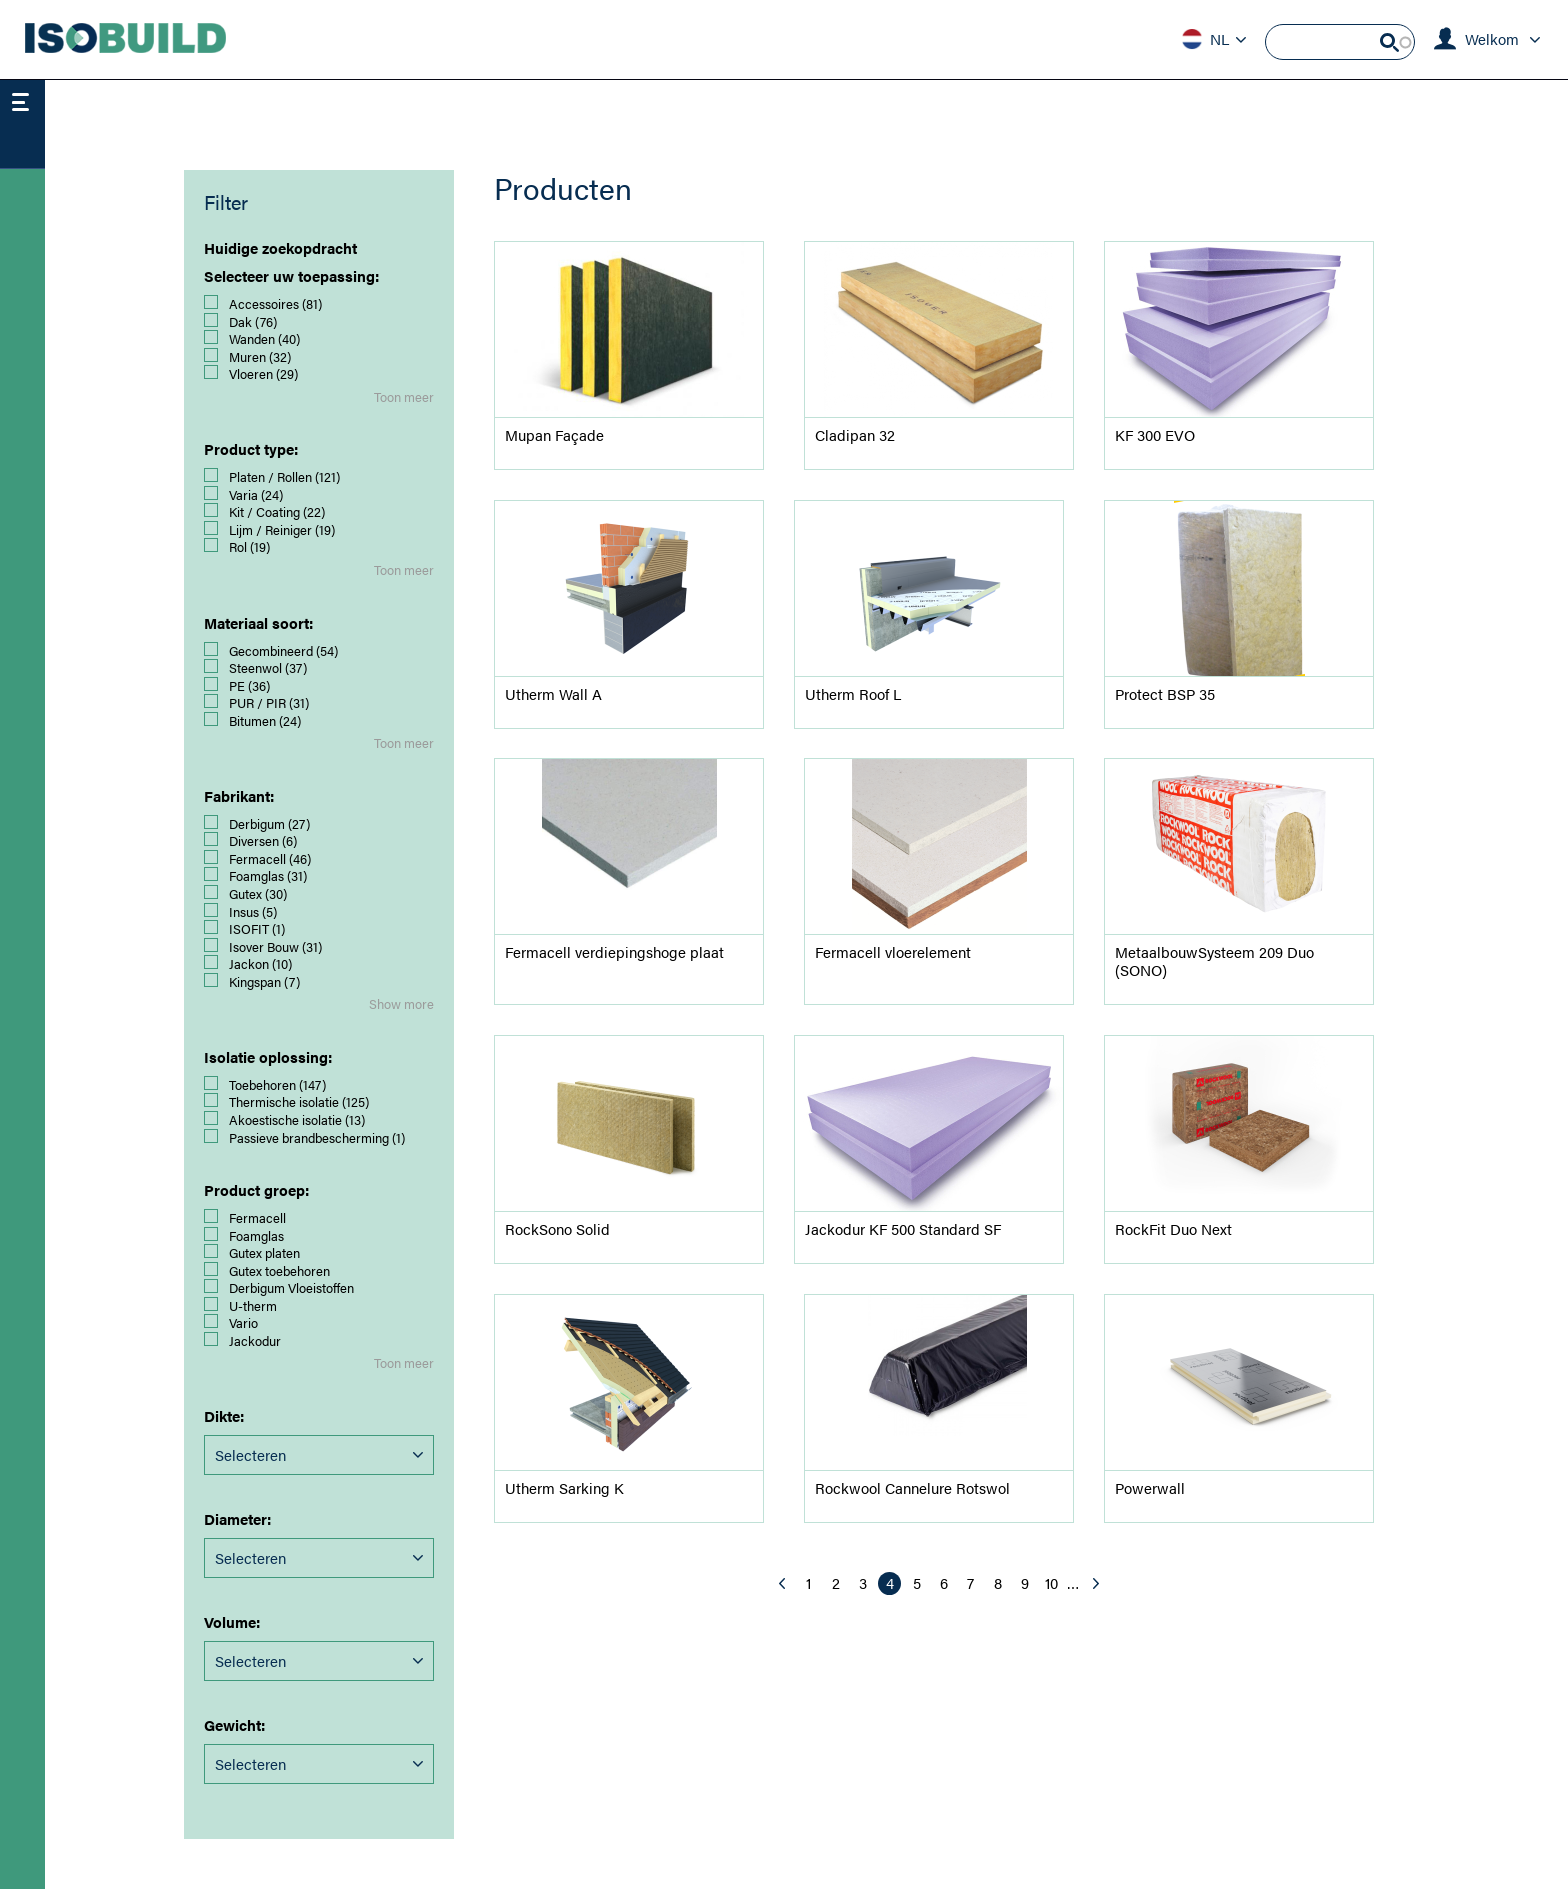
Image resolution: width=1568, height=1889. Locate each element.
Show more (401, 1004)
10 (1054, 1582)
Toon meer (404, 397)
